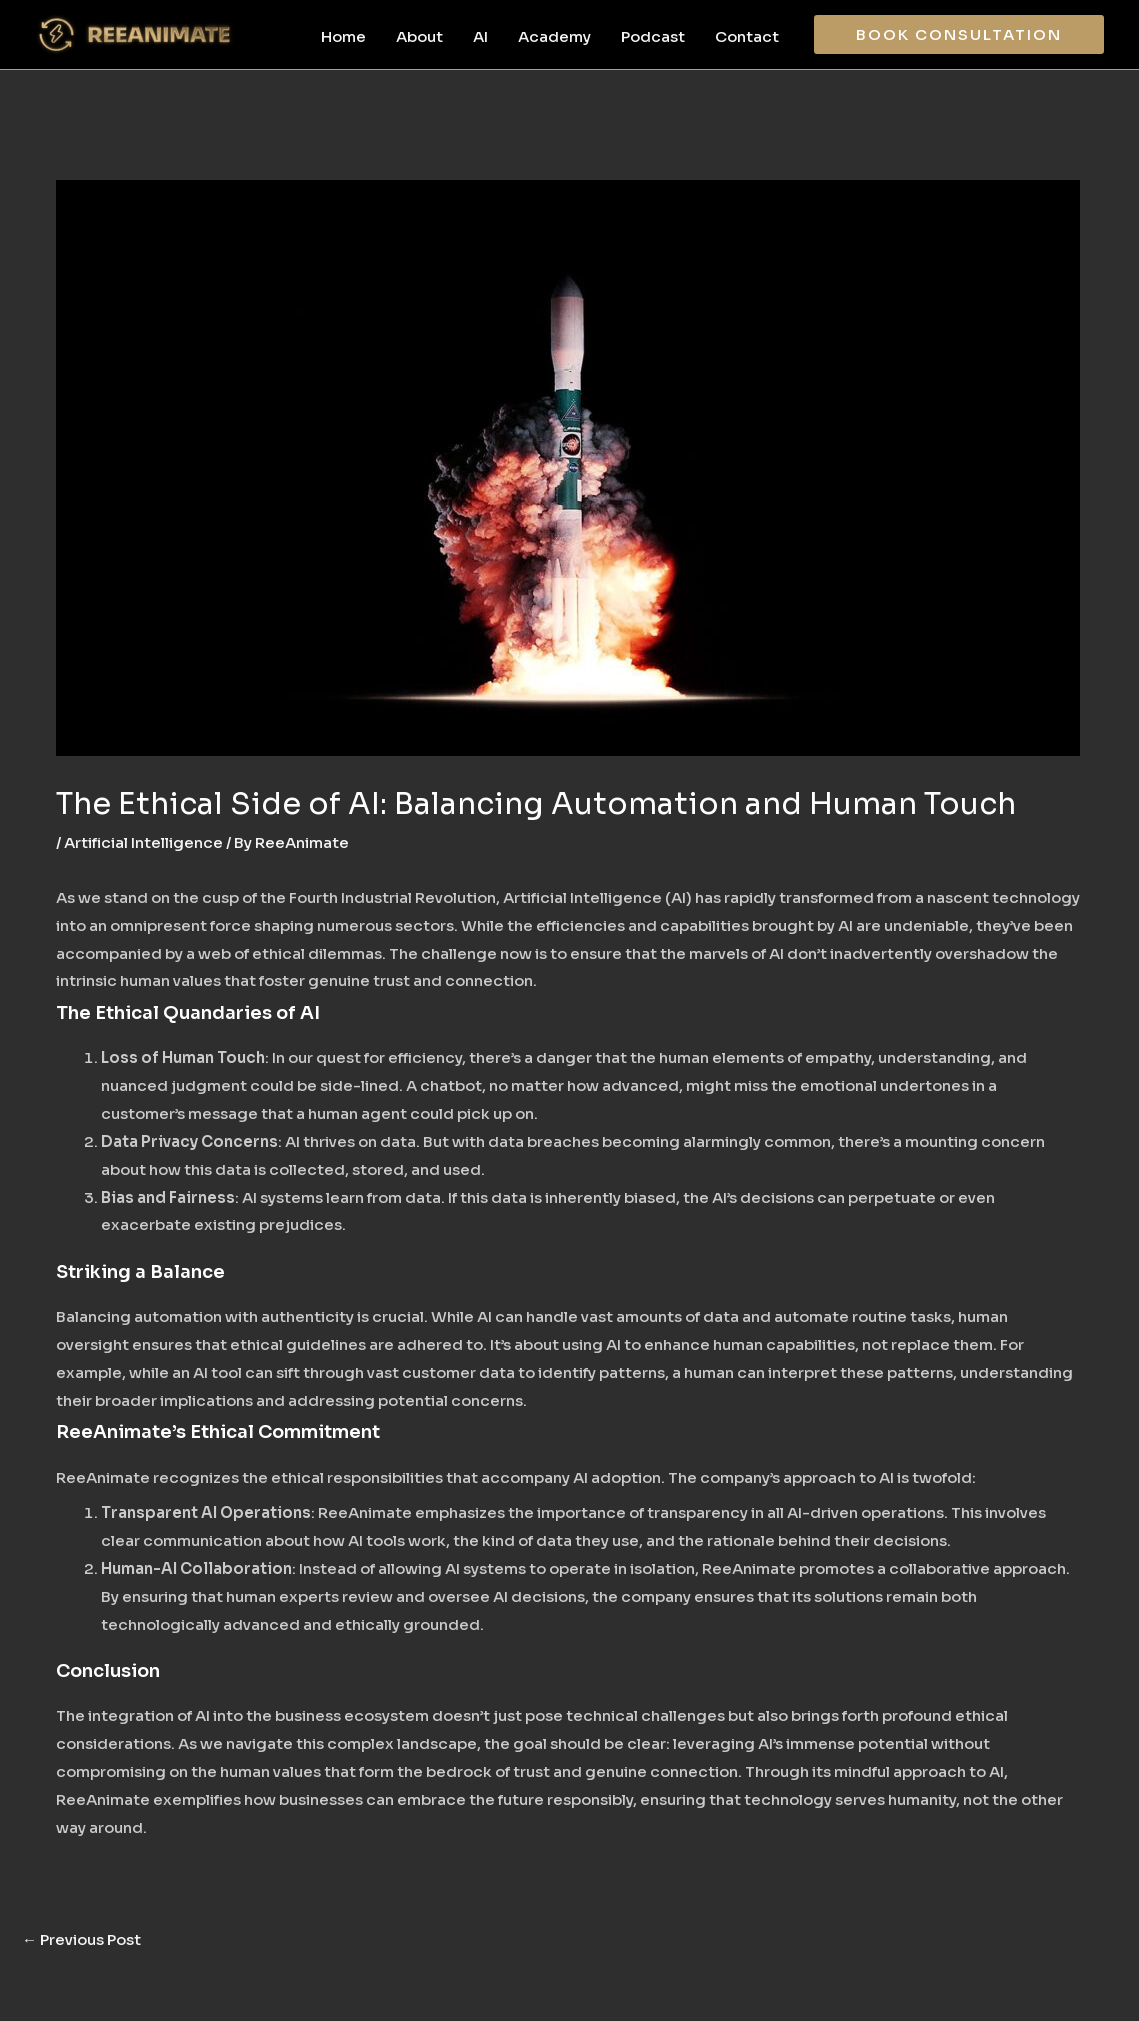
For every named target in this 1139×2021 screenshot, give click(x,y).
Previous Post (81, 1939)
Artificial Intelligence (143, 842)
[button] (959, 34)
